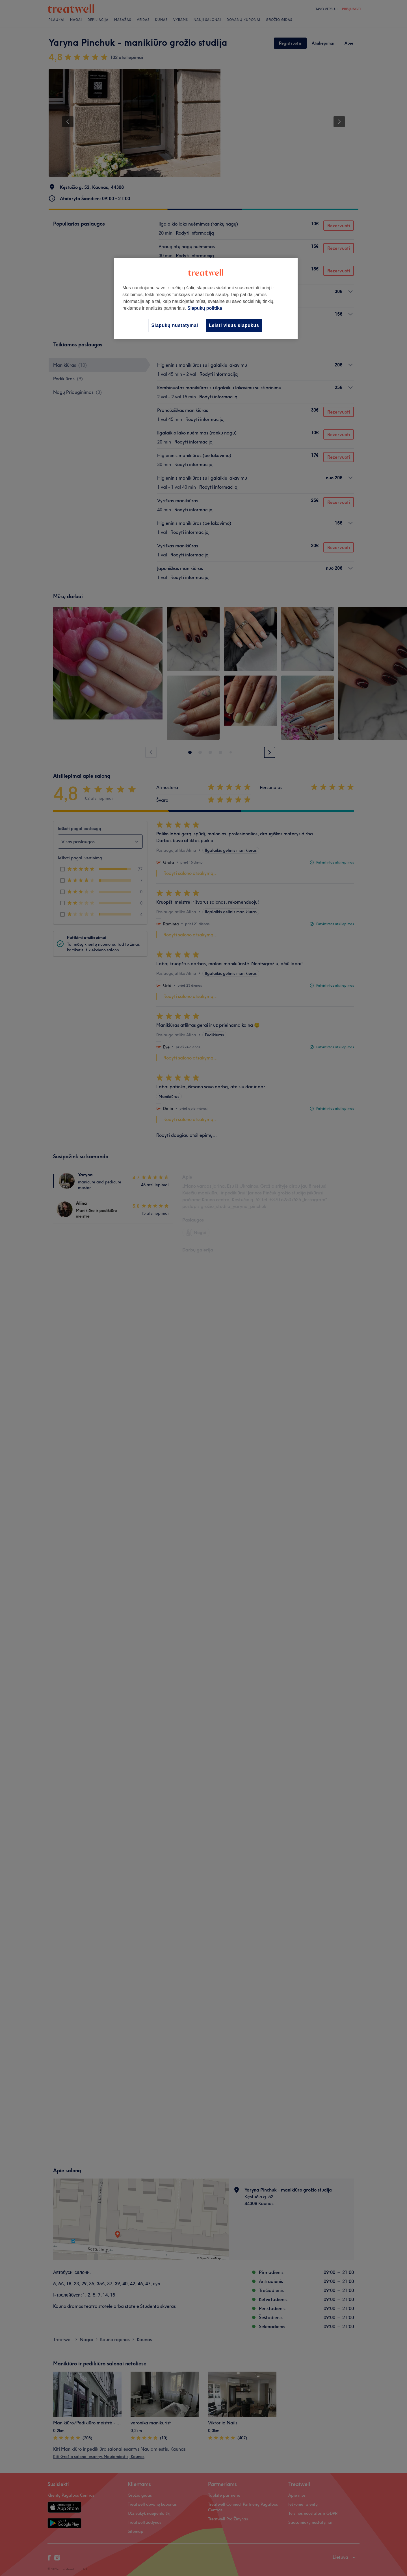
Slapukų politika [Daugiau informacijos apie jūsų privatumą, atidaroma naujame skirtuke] (204, 308)
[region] (206, 298)
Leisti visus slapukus (234, 325)
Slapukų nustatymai (174, 325)
